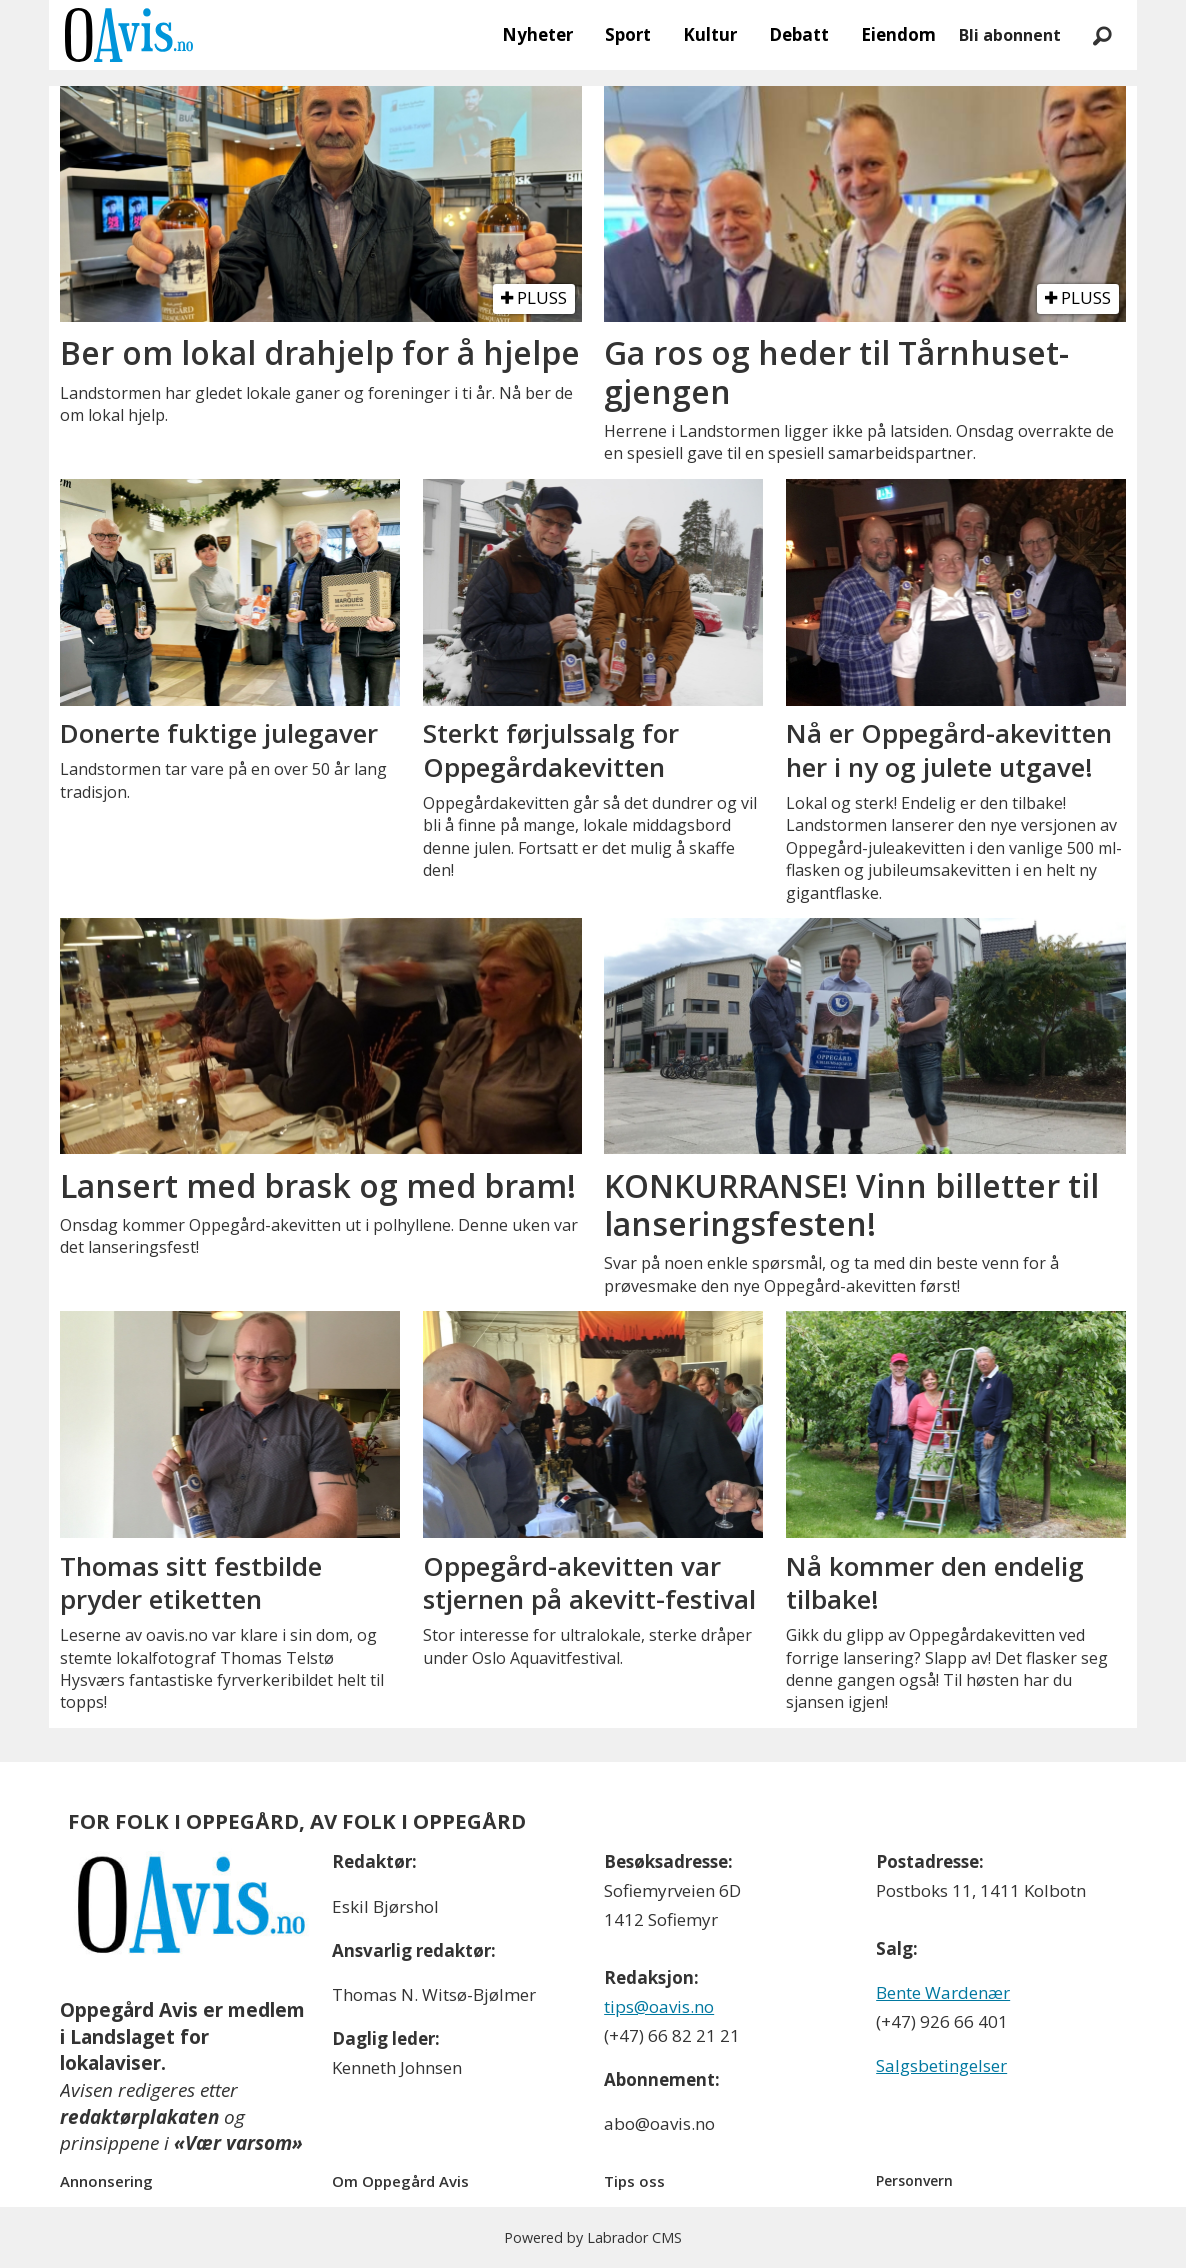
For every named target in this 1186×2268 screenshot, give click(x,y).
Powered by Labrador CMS (593, 2237)
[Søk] (1102, 35)
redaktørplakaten (139, 2117)
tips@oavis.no (659, 2006)
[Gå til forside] (129, 35)
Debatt (799, 34)
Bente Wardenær (943, 1992)
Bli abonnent (1010, 35)
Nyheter (537, 34)
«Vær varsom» (238, 2143)
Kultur (710, 34)
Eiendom (898, 34)
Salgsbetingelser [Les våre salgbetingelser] (941, 2065)
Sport (628, 34)
